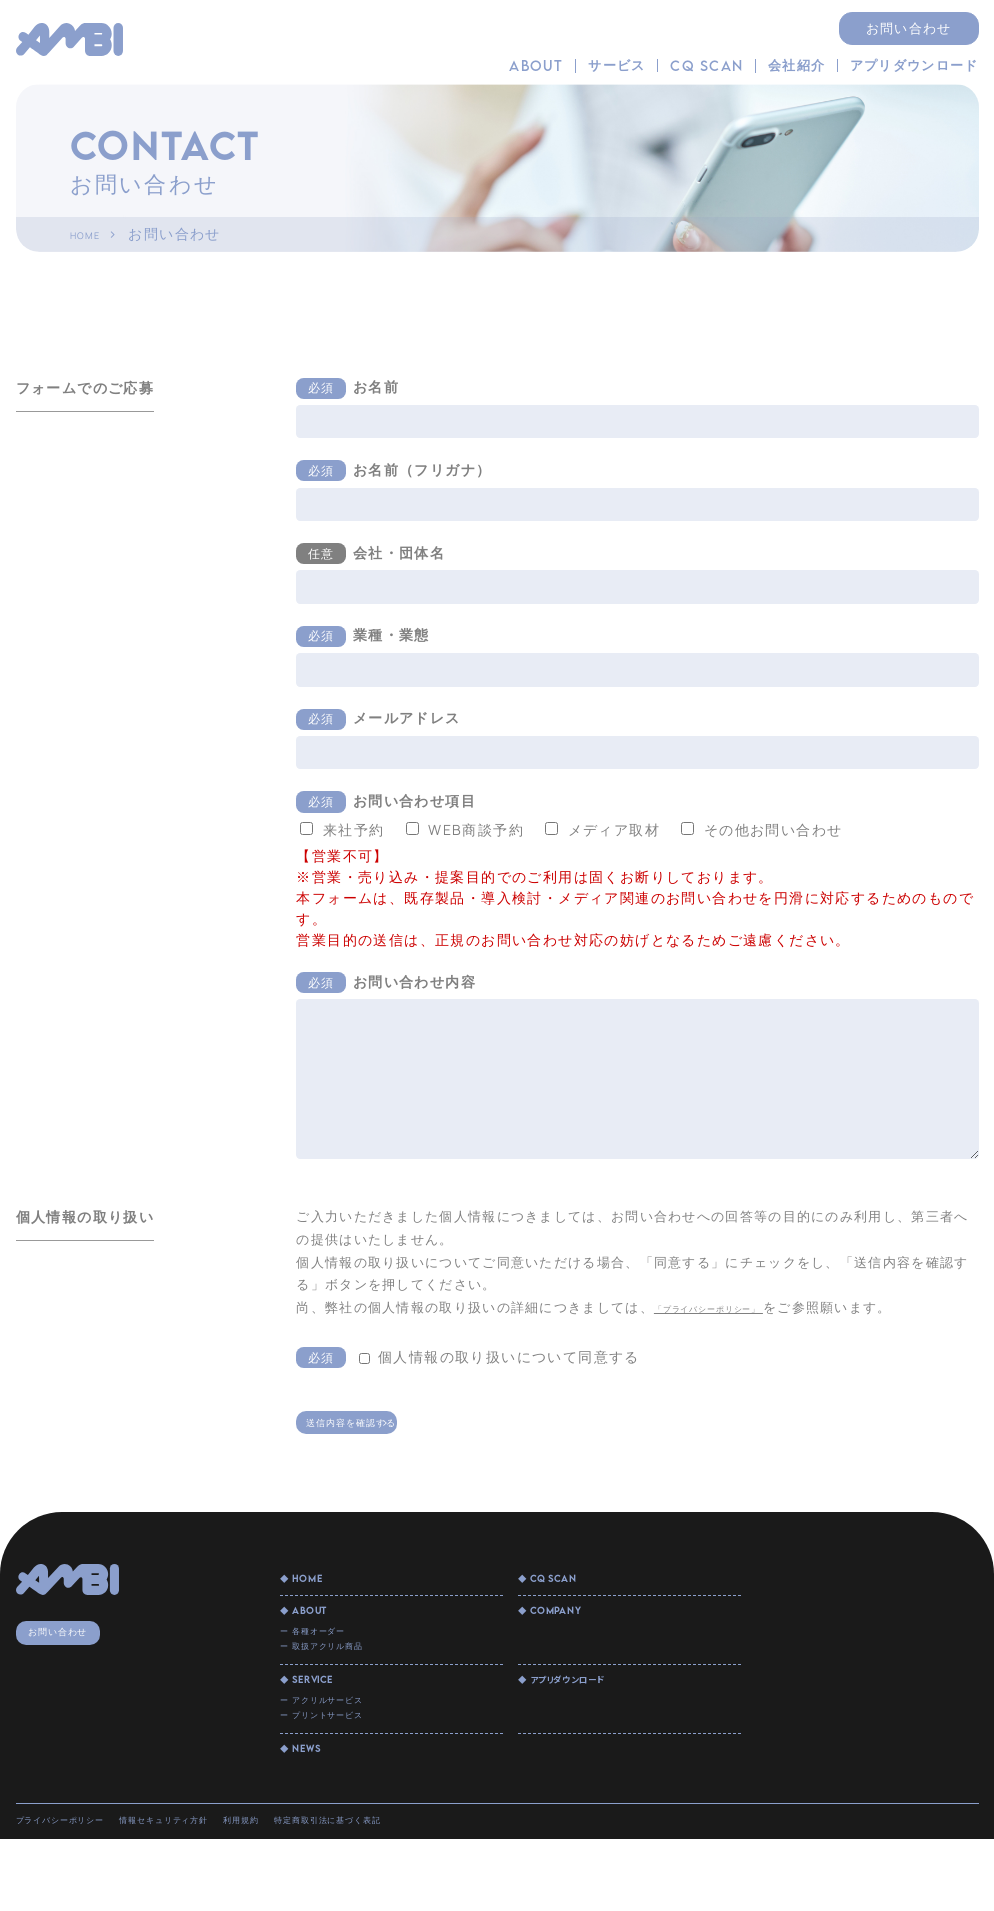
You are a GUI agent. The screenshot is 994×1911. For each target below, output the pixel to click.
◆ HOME (313, 1595)
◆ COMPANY (567, 1632)
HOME (93, 233)
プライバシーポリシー (87, 1888)
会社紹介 (796, 65)
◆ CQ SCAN (564, 1595)
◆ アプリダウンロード (588, 1723)
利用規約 (361, 1888)
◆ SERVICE (322, 1723)
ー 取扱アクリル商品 (346, 1681)
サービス (616, 65)
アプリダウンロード (914, 65)
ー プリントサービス (346, 1772)
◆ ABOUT (317, 1632)
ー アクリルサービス (346, 1749)
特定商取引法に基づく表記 (491, 1888)
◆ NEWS (311, 1814)
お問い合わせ (909, 28)
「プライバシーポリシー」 (742, 1307)
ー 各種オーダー (332, 1658)
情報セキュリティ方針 (245, 1888)
